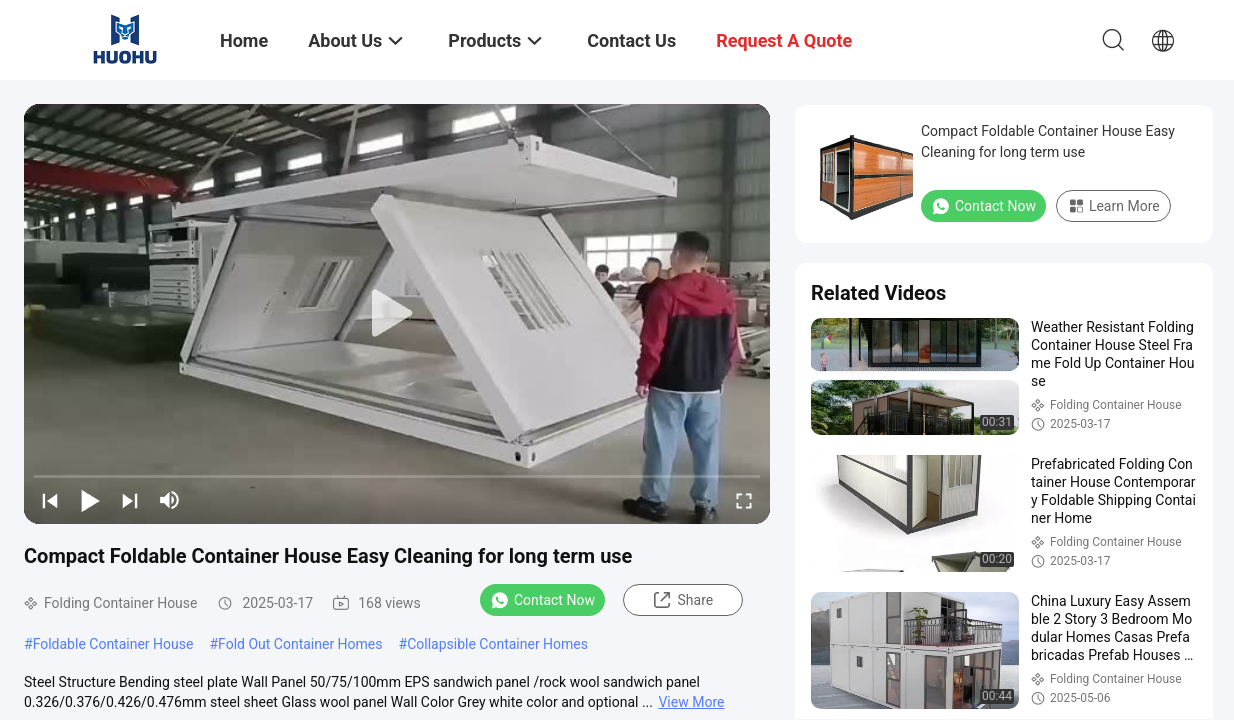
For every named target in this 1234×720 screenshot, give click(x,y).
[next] (130, 500)
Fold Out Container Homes (300, 644)
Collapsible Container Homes (497, 644)
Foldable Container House (113, 644)
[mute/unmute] (170, 500)
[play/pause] (90, 500)
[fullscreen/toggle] (744, 500)
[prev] (50, 500)
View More (691, 702)
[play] (397, 314)
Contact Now (542, 600)
